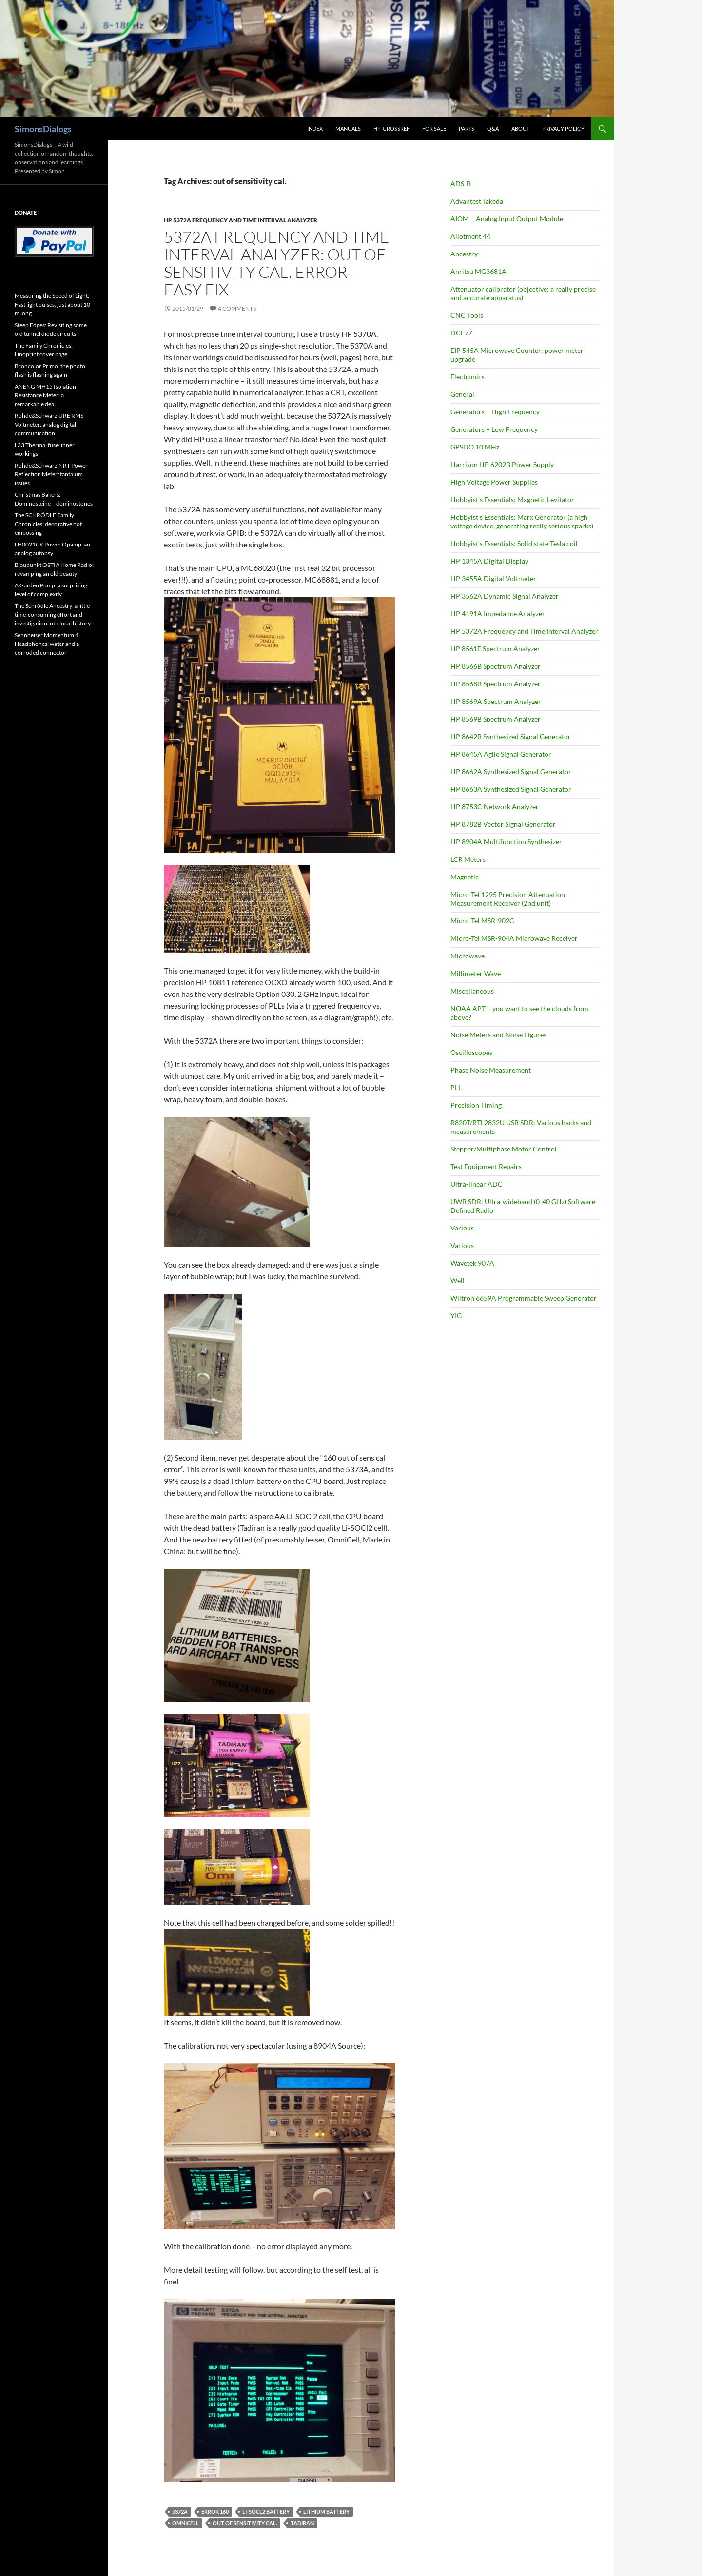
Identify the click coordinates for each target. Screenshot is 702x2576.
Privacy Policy (563, 128)
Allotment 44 (470, 236)
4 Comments (237, 308)
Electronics (467, 376)
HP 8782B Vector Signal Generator (503, 824)
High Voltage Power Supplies (494, 482)
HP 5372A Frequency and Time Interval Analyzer (240, 220)
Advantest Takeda (476, 201)
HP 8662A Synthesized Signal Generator (510, 771)
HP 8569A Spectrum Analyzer (495, 701)
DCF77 (461, 333)
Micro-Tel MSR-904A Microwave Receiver (514, 938)
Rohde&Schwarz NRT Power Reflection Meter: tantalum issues (51, 474)
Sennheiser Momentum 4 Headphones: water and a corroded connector (47, 643)
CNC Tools (466, 315)
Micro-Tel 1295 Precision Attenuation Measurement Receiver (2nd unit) (507, 898)
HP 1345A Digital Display (489, 561)
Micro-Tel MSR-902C (482, 921)
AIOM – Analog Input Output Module (506, 219)
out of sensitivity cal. (245, 2523)
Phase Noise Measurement (490, 1070)
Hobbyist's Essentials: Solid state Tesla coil (514, 543)
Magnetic (464, 877)
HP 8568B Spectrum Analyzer (495, 684)
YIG (456, 1315)
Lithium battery (326, 2511)
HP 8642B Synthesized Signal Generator (510, 736)
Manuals (348, 128)
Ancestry (464, 254)
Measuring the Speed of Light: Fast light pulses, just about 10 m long (52, 304)
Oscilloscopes (471, 1052)
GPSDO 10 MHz (474, 447)
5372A (180, 2511)
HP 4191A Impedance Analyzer (497, 613)
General (462, 394)
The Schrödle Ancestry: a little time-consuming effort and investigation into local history (53, 614)
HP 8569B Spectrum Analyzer (495, 719)
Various (462, 1228)
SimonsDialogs (43, 128)
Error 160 (215, 2511)
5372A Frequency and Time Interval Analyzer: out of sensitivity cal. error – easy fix (277, 263)
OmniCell (185, 2523)
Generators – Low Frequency (494, 429)
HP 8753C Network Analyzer (494, 806)
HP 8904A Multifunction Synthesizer (506, 842)
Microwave (467, 956)
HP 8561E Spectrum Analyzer (495, 648)
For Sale (434, 128)
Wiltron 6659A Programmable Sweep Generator (523, 1298)
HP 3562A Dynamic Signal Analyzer (504, 596)
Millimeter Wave (475, 973)
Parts (466, 128)
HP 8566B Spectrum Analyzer (495, 666)
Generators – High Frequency (495, 412)
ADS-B (460, 183)
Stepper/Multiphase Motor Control (503, 1149)
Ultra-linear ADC (476, 1184)
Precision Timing (476, 1105)
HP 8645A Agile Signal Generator (500, 754)
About (520, 128)
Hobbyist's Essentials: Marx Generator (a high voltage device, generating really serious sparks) (521, 521)
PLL (456, 1087)
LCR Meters (468, 859)
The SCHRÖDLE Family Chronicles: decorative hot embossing (48, 523)
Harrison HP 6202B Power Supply (502, 464)
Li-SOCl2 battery (266, 2511)
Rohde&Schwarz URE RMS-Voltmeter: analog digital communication (50, 424)
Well (457, 1280)
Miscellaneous (472, 991)
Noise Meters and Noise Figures (498, 1035)
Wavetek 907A (472, 1263)
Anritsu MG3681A (478, 271)
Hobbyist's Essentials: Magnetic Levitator (512, 499)
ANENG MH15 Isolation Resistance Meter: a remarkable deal (45, 395)
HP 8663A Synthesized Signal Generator (510, 789)
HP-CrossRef (391, 128)
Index (315, 128)
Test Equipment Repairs (486, 1166)
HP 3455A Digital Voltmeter (493, 578)
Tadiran (302, 2523)
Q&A (493, 128)
